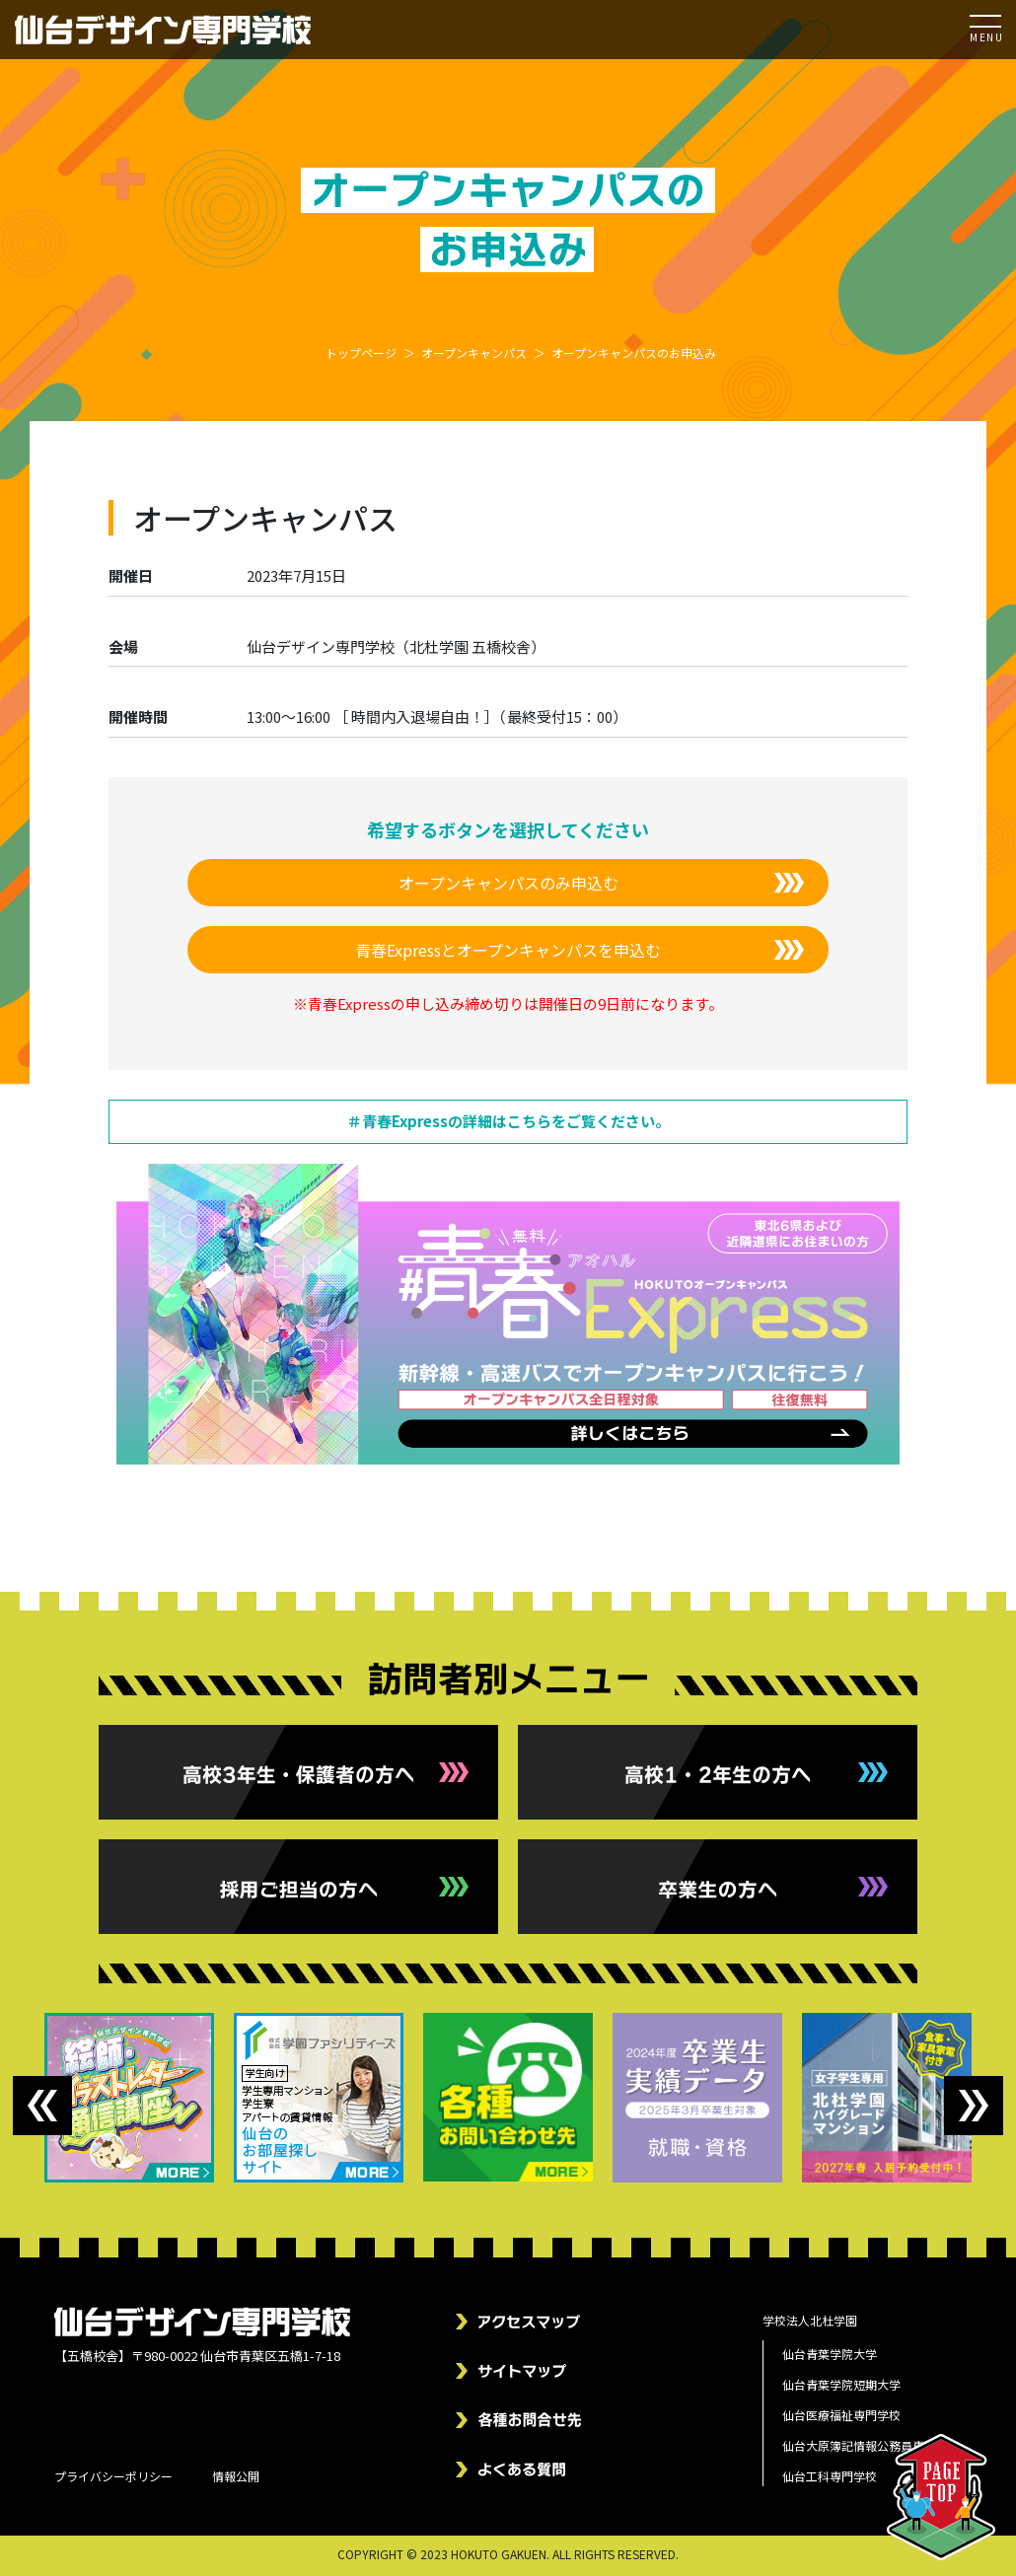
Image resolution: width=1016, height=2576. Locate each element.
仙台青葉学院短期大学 (841, 2384)
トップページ (361, 352)
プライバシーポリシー (113, 2476)
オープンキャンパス (474, 352)
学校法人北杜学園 (809, 2320)
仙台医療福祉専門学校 (841, 2414)
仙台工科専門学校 (829, 2476)
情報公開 (235, 2476)
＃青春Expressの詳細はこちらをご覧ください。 (508, 1120)
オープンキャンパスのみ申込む (508, 882)
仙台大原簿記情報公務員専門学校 (871, 2445)
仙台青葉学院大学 (829, 2353)
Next (973, 2105)
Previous (42, 2105)
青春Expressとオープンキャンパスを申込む (508, 950)
